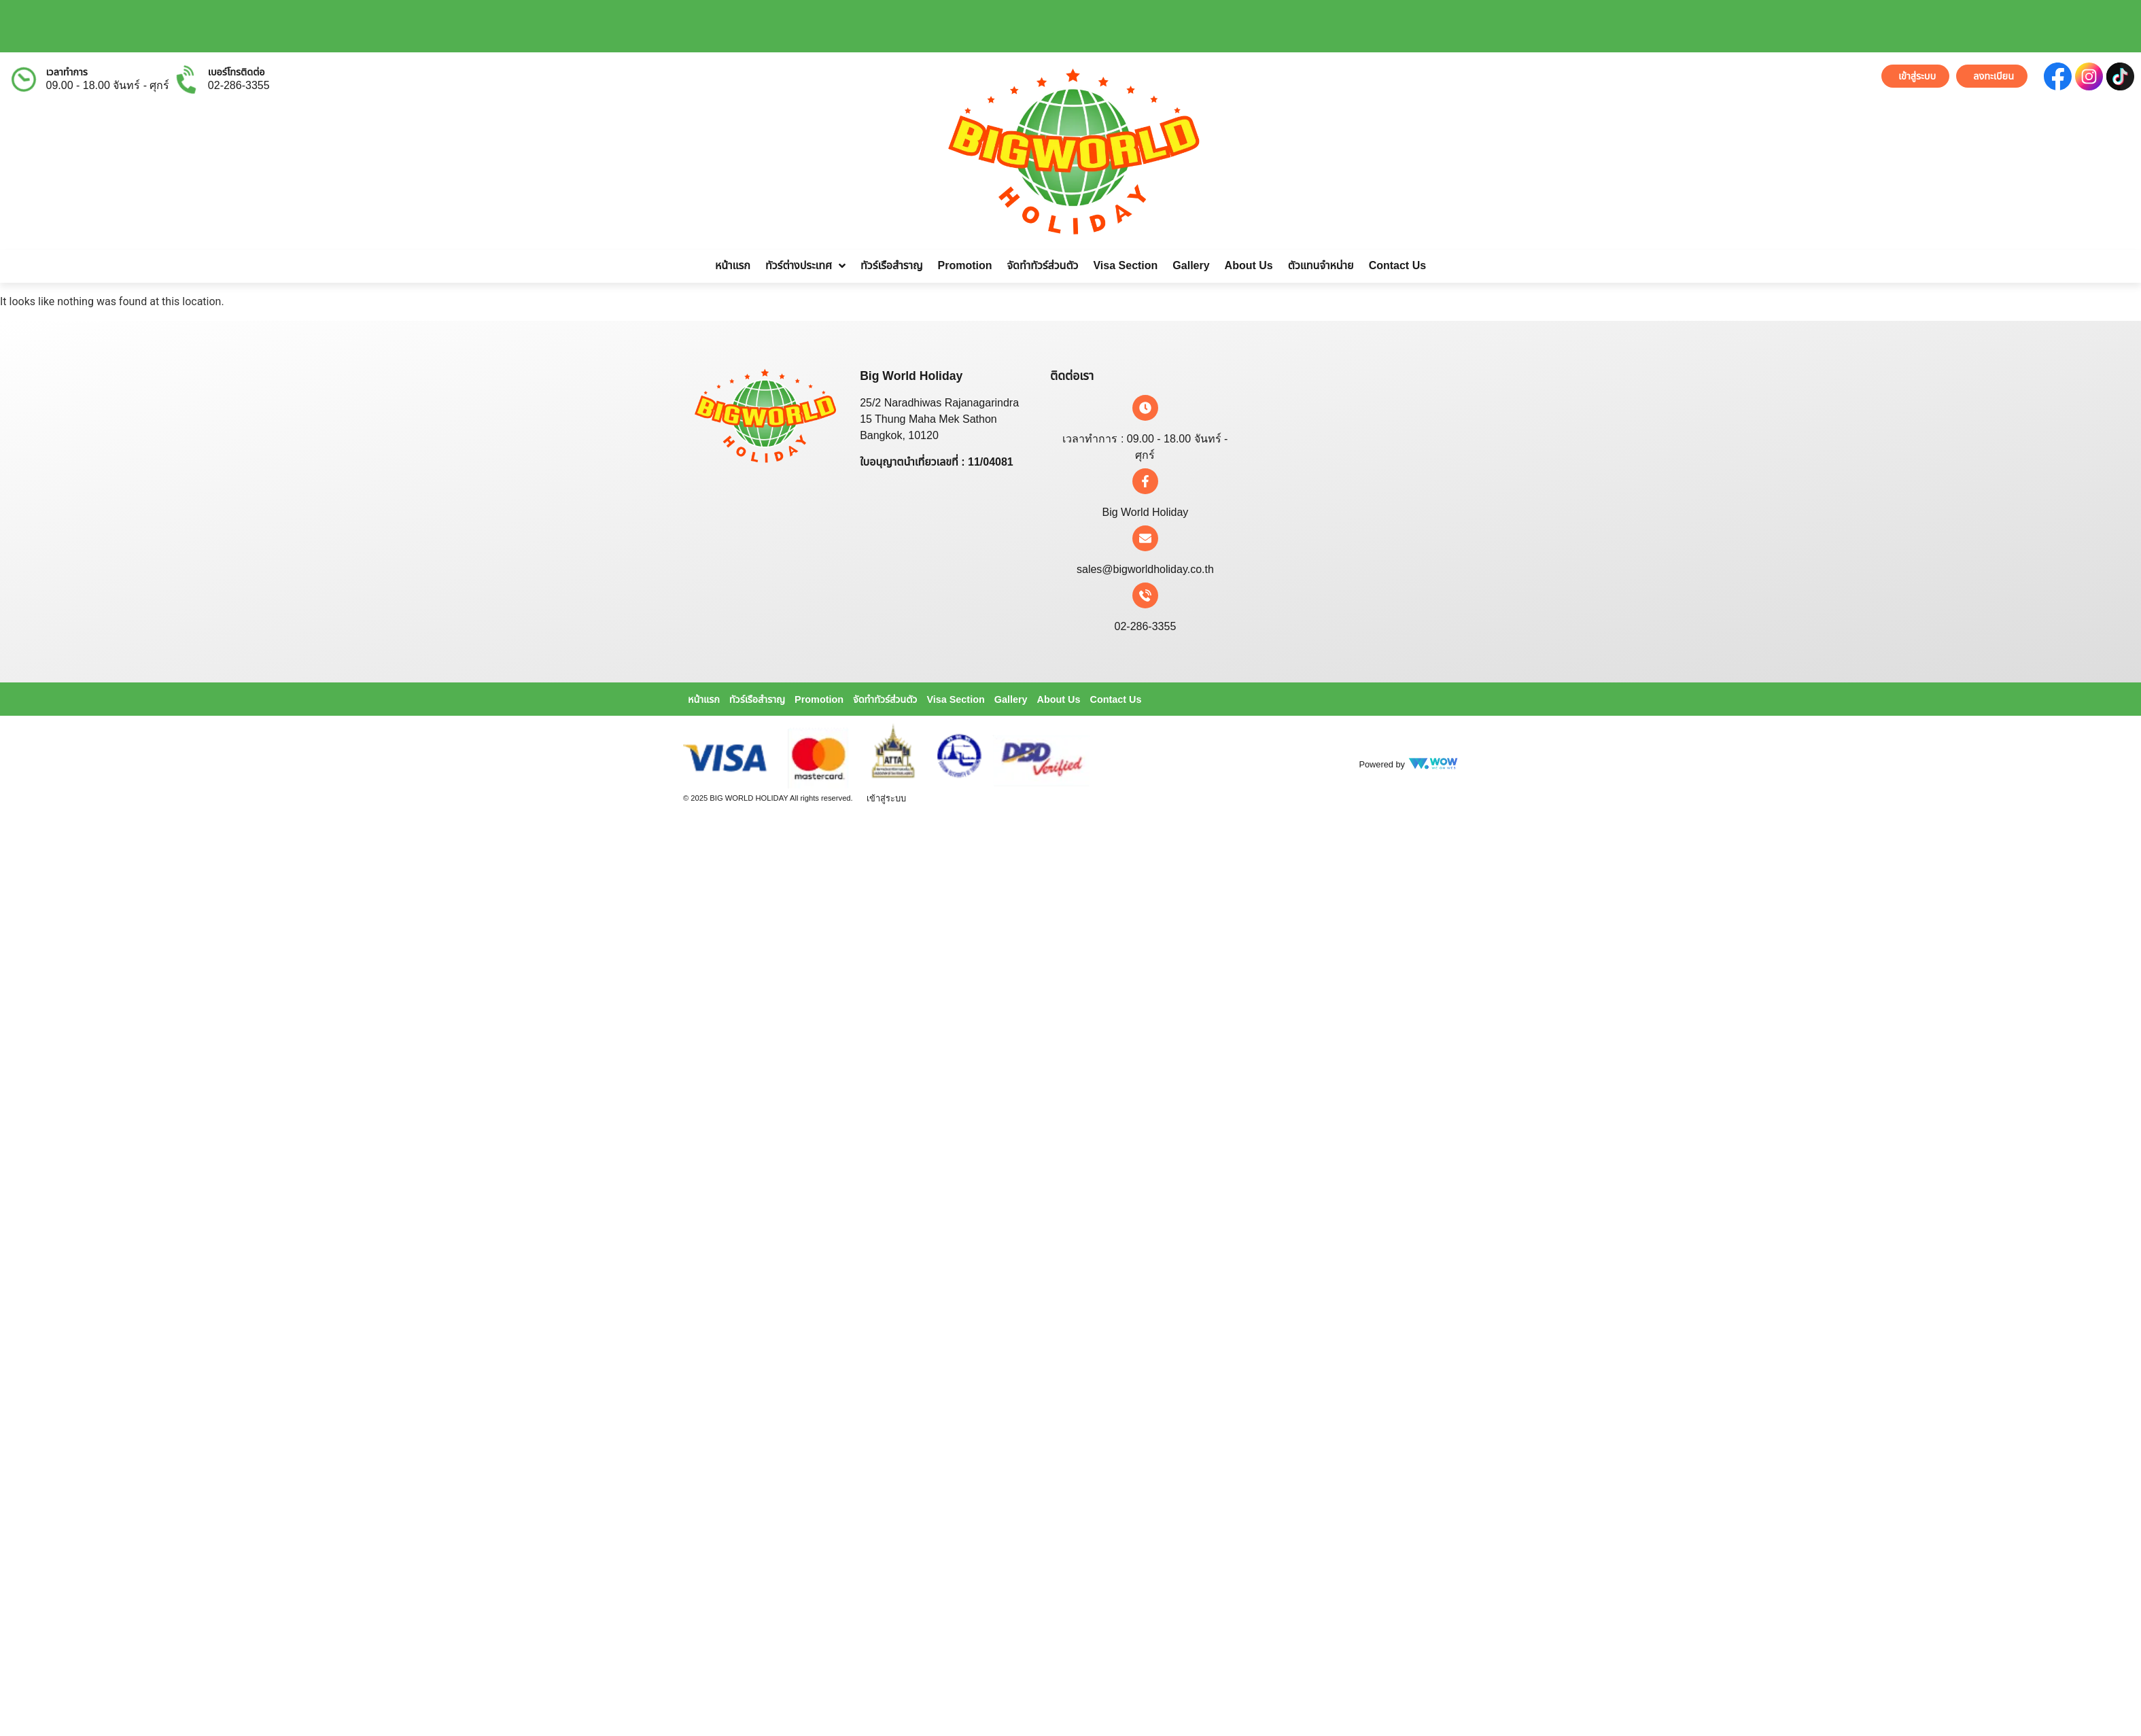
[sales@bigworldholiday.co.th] (1145, 538)
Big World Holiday (1145, 512)
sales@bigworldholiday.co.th (1145, 569)
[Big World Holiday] (1145, 481)
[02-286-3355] (1145, 595)
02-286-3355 (239, 85)
